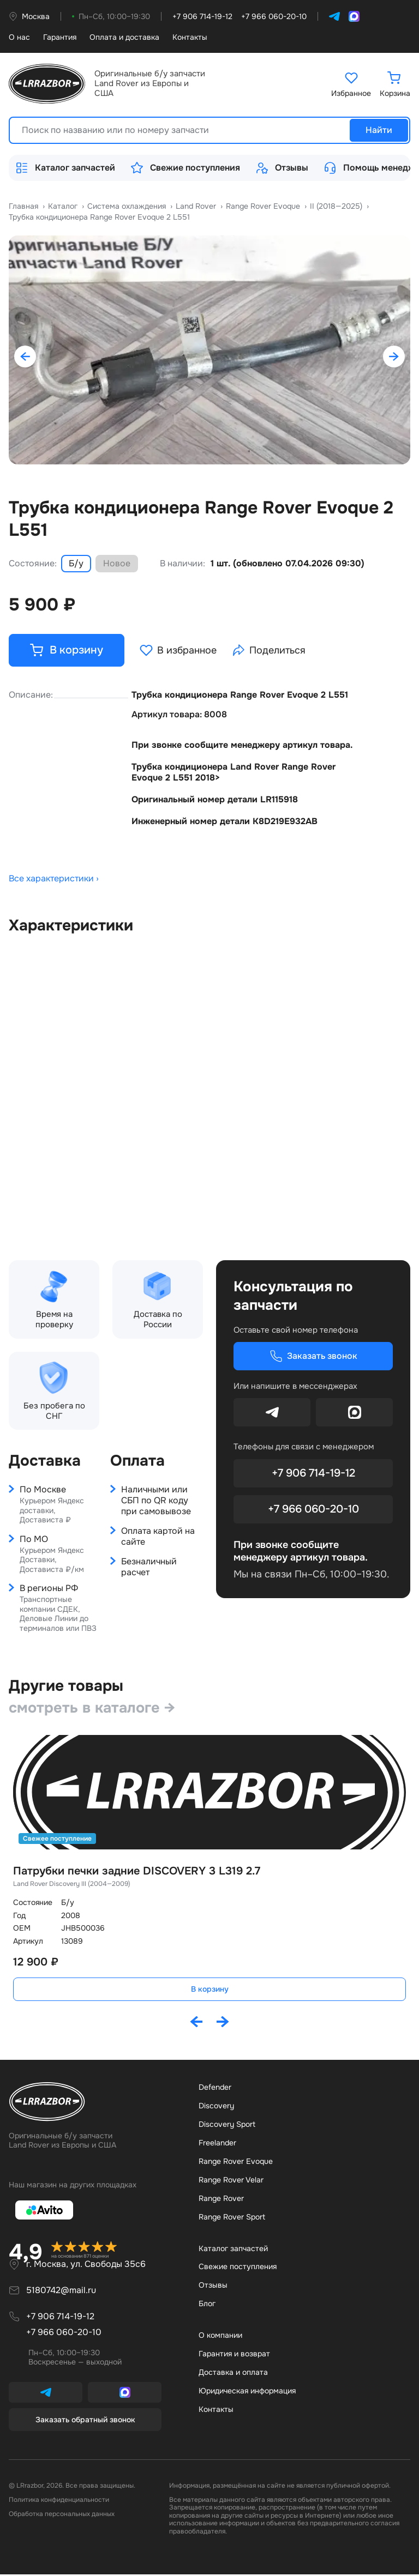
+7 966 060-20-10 (313, 1510)
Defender (215, 2089)
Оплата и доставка (124, 37)
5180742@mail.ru (61, 2292)
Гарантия (59, 37)
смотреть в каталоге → (94, 1709)
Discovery (216, 2107)
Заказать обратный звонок (85, 2421)
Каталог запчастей (65, 167)
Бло (207, 2305)
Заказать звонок (313, 1357)
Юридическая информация (247, 2392)
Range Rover (221, 2200)
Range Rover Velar (231, 2181)
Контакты (189, 37)
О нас (19, 37)
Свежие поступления (185, 167)
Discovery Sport (227, 2126)
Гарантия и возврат (234, 2355)
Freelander (217, 2144)
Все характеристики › (54, 880)
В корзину (210, 1991)
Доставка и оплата (233, 2374)
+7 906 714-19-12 (313, 1474)
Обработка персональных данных (62, 2516)
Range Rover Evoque (236, 2163)
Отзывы (281, 167)
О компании (220, 2337)
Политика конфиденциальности (59, 2501)
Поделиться (271, 650)
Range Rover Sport (232, 2218)
